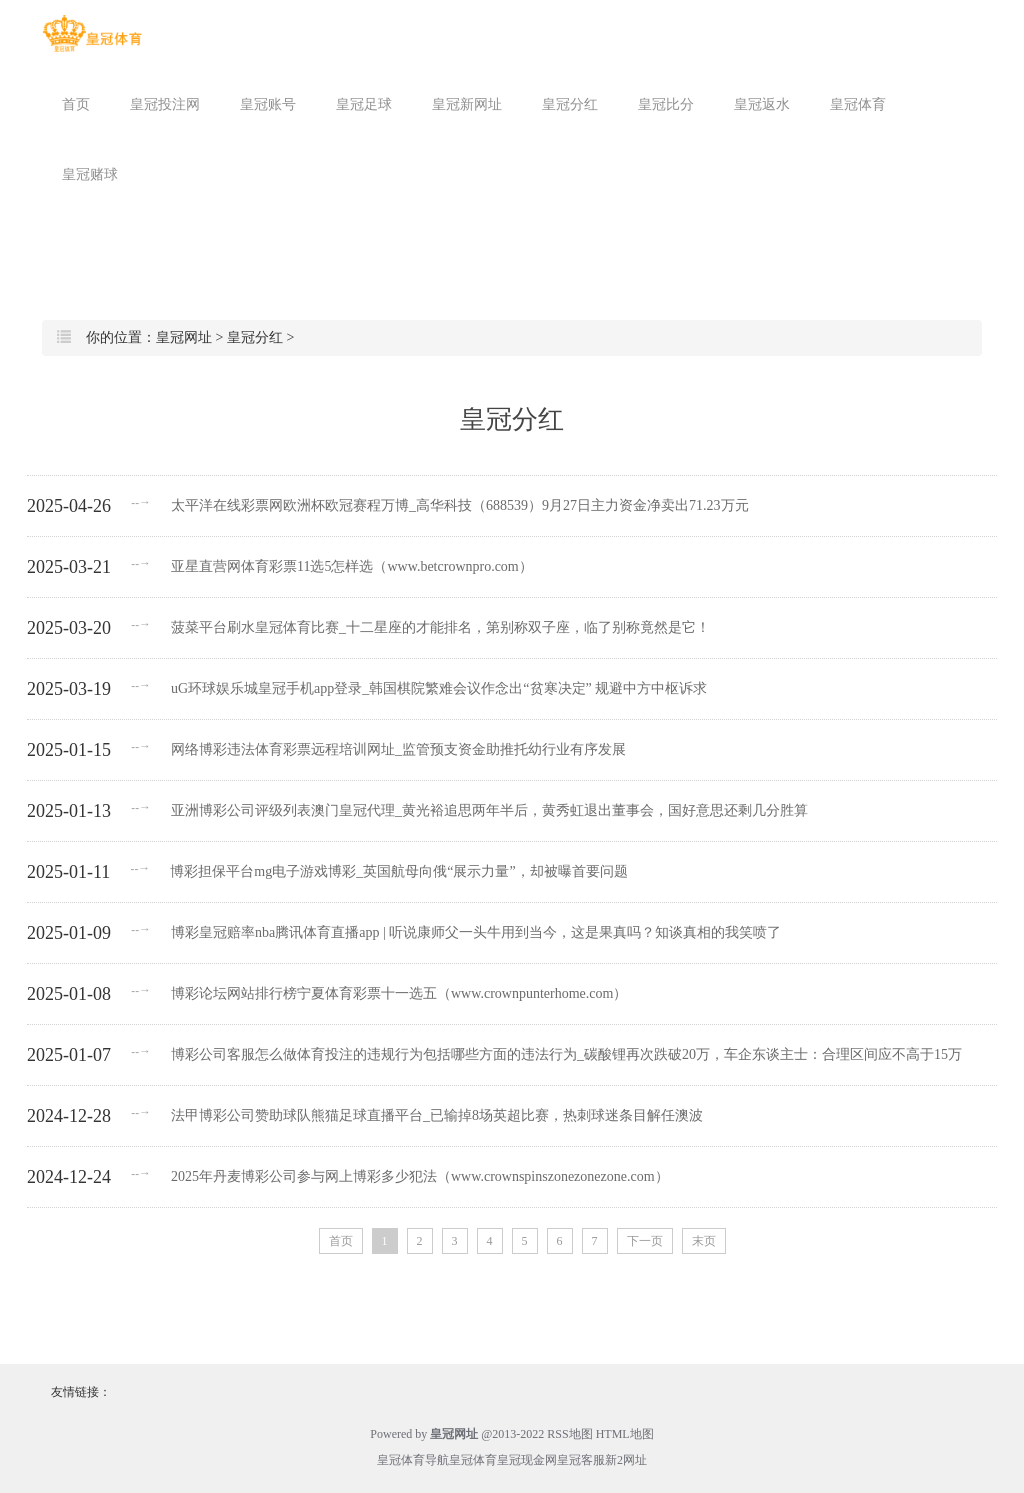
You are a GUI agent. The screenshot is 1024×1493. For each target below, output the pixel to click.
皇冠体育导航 (413, 1460)
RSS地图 (569, 1434)
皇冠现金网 (527, 1460)
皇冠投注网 (165, 104)
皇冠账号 (268, 104)
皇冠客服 (581, 1460)
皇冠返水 (762, 104)
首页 (76, 104)
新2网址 (626, 1460)
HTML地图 (625, 1434)
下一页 (645, 1241)
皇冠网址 (184, 337)
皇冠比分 (666, 104)
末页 (704, 1241)
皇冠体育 (858, 104)
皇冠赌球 (90, 174)
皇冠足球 (364, 104)
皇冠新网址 (467, 104)
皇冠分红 (570, 104)
